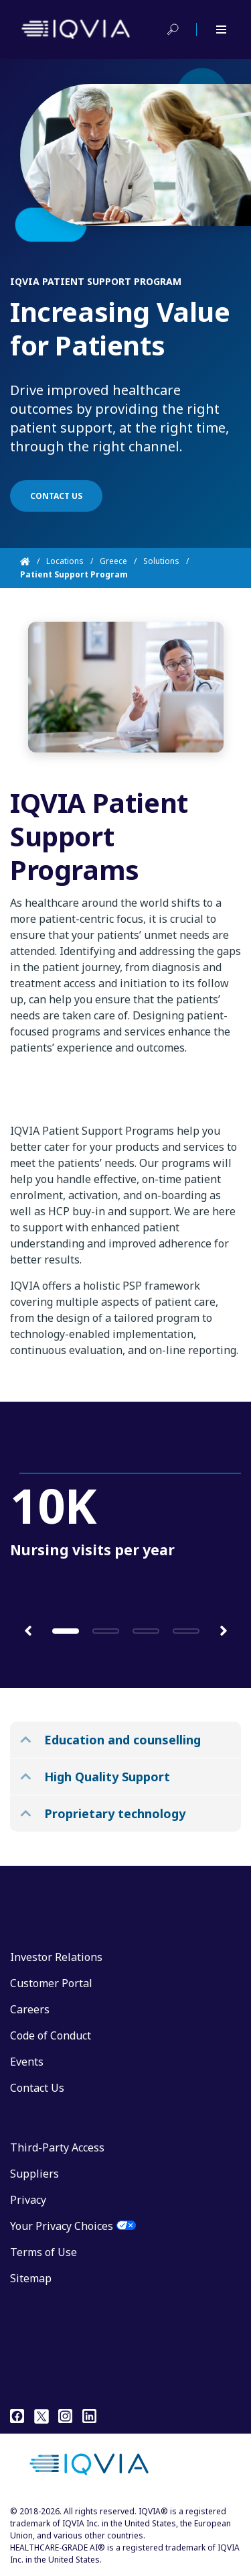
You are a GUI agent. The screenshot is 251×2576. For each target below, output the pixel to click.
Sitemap (31, 2278)
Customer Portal (51, 1983)
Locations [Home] (65, 561)
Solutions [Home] (161, 561)
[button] (28, 1630)
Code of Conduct (50, 2035)
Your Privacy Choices (61, 2226)
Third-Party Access (57, 2147)
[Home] (33, 561)
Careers (30, 2009)
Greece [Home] (113, 561)
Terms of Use (43, 2252)
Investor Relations (56, 1957)
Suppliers (34, 2173)
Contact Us (37, 2087)
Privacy (28, 2199)
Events (27, 2061)
